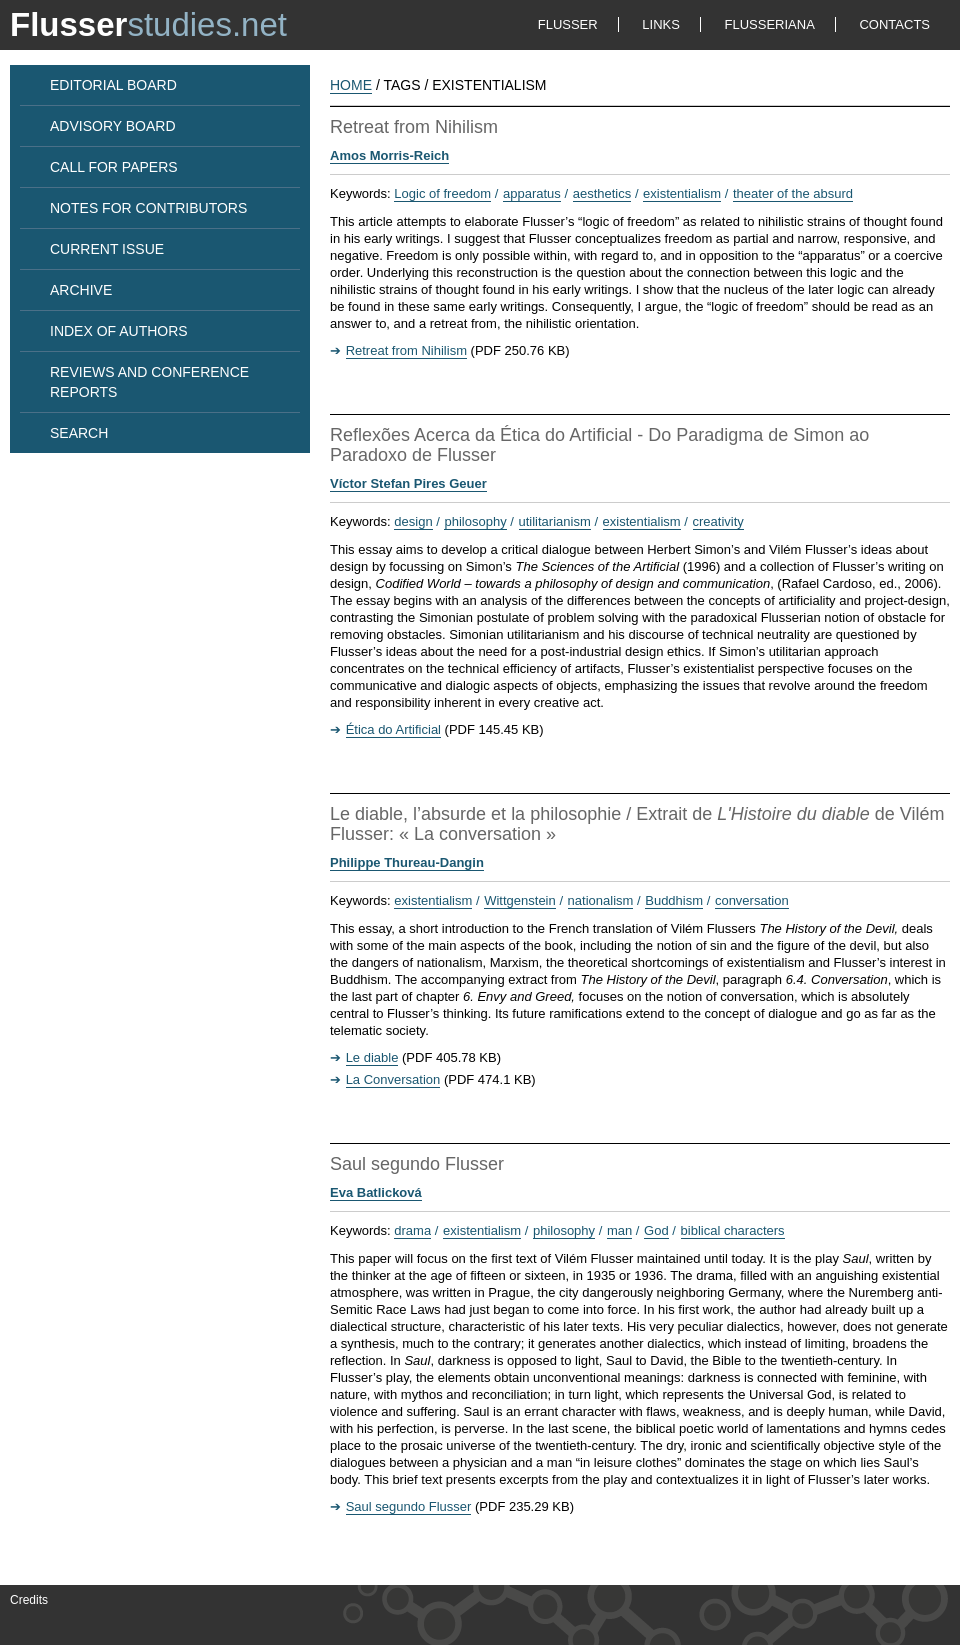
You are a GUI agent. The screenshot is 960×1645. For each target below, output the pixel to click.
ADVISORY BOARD (113, 126)
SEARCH (79, 433)
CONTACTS (894, 24)
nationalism (601, 900)
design (413, 521)
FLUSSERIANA (770, 24)
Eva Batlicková (376, 1192)
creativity (718, 521)
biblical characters (733, 1230)
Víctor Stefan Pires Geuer (408, 483)
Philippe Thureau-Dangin (407, 862)
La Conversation (393, 1079)
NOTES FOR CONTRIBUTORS (148, 208)
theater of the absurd (793, 193)
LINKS (661, 24)
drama (412, 1230)
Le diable (372, 1057)
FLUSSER (568, 24)
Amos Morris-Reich (389, 155)
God (656, 1230)
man (619, 1230)
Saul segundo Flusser (409, 1506)
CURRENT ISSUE (107, 249)
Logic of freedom (442, 193)
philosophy (475, 521)
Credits (29, 1600)
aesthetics (602, 193)
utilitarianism (555, 521)
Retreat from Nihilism (406, 350)
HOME (351, 85)
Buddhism (674, 900)
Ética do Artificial (393, 729)
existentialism (682, 193)
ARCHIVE (81, 290)
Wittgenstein (520, 900)
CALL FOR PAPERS (114, 167)
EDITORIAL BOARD (113, 85)
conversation (752, 900)
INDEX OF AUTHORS (119, 331)
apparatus (532, 193)
